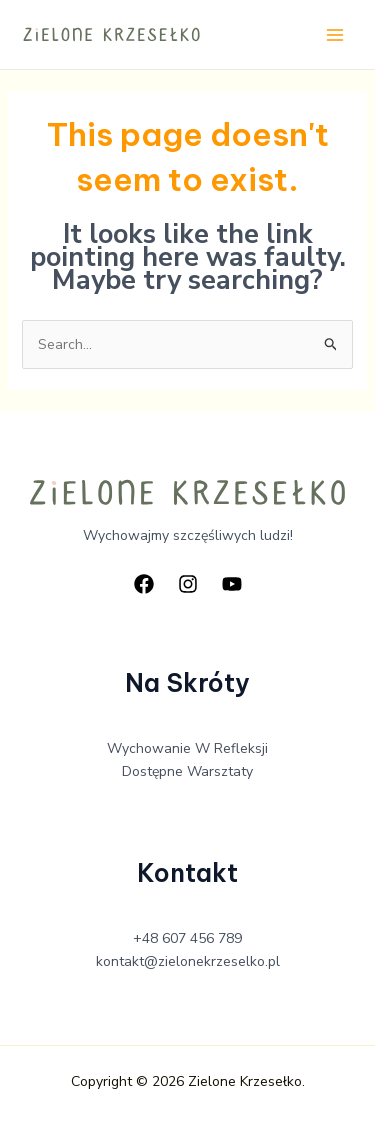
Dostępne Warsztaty (187, 771)
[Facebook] (144, 584)
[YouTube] (232, 584)
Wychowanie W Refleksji (187, 748)
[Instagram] (188, 584)
